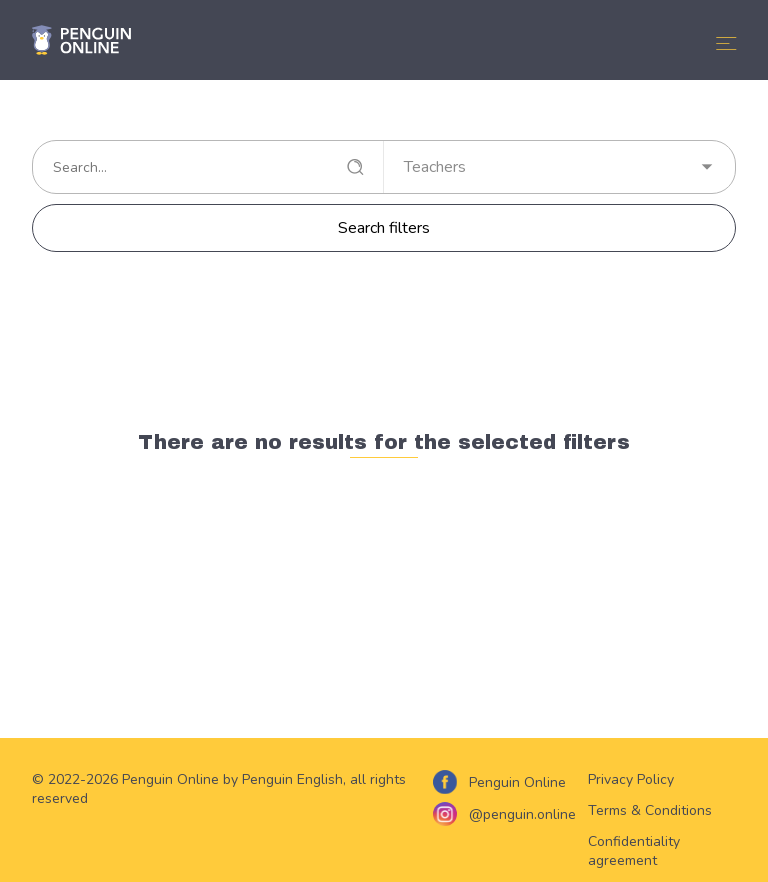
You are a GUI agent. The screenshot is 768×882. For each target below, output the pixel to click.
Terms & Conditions (650, 810)
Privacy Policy (631, 779)
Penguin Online (517, 782)
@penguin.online (522, 814)
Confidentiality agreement (634, 851)
